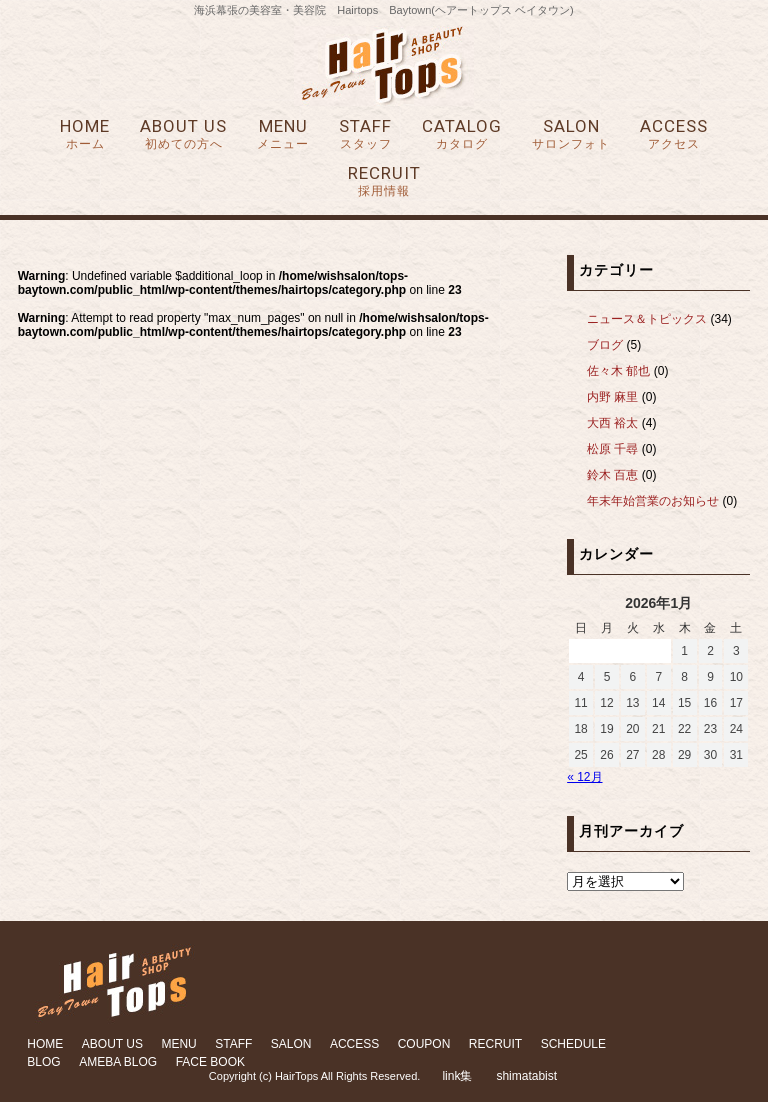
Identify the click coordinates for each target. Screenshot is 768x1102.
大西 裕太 (612, 423)
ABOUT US (183, 134)
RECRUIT (384, 181)
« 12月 (584, 777)
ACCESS (674, 134)
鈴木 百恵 (612, 475)
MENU (283, 134)
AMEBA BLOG (118, 1062)
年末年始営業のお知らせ (653, 501)
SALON (571, 134)
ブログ (605, 345)
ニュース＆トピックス (647, 319)
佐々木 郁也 (618, 371)
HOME (85, 134)
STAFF (365, 134)
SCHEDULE (573, 1044)
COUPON (424, 1044)
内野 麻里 (612, 397)
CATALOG (462, 134)
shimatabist (526, 1076)
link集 (457, 1076)
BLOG (43, 1062)
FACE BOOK (210, 1062)
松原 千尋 (612, 449)
